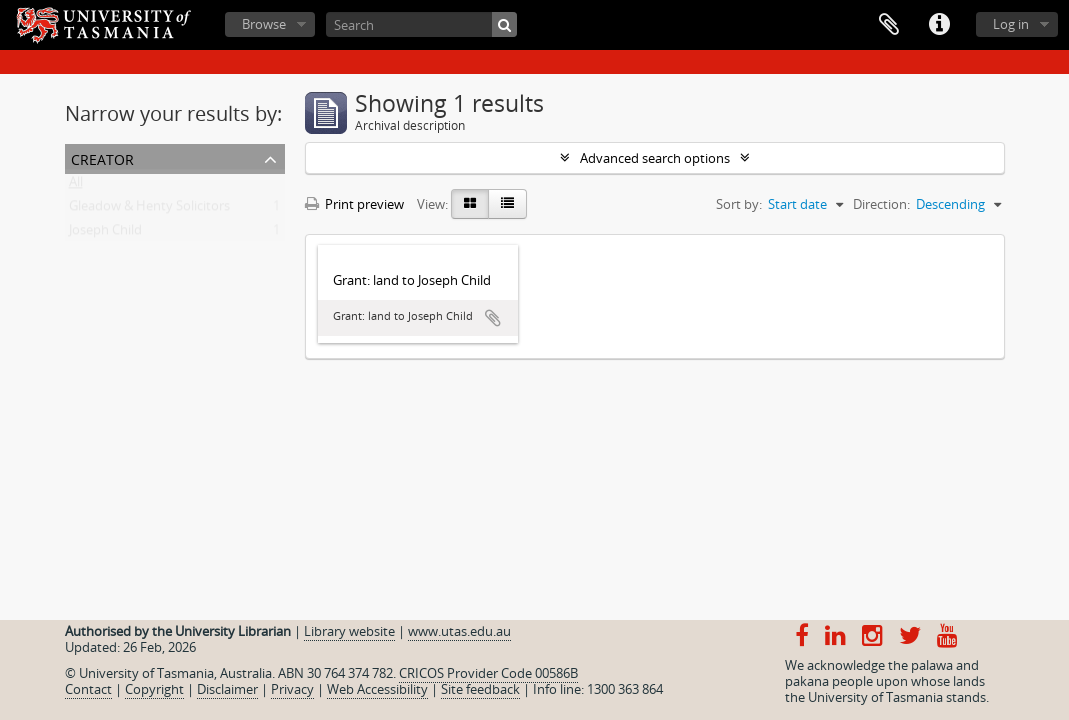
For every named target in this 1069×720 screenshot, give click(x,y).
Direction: (881, 204)
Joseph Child (105, 234)
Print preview (354, 204)
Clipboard (889, 25)
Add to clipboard (493, 318)
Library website (349, 631)
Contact (88, 689)
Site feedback (480, 689)
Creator (102, 157)
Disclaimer (227, 689)
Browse (264, 24)
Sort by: (739, 204)
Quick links (939, 25)
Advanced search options (655, 158)
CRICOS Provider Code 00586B (488, 673)
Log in (1011, 24)
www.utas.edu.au (459, 631)
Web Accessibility (377, 689)
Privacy (292, 689)
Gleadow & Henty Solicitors (149, 210)
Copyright (154, 689)
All (76, 186)
